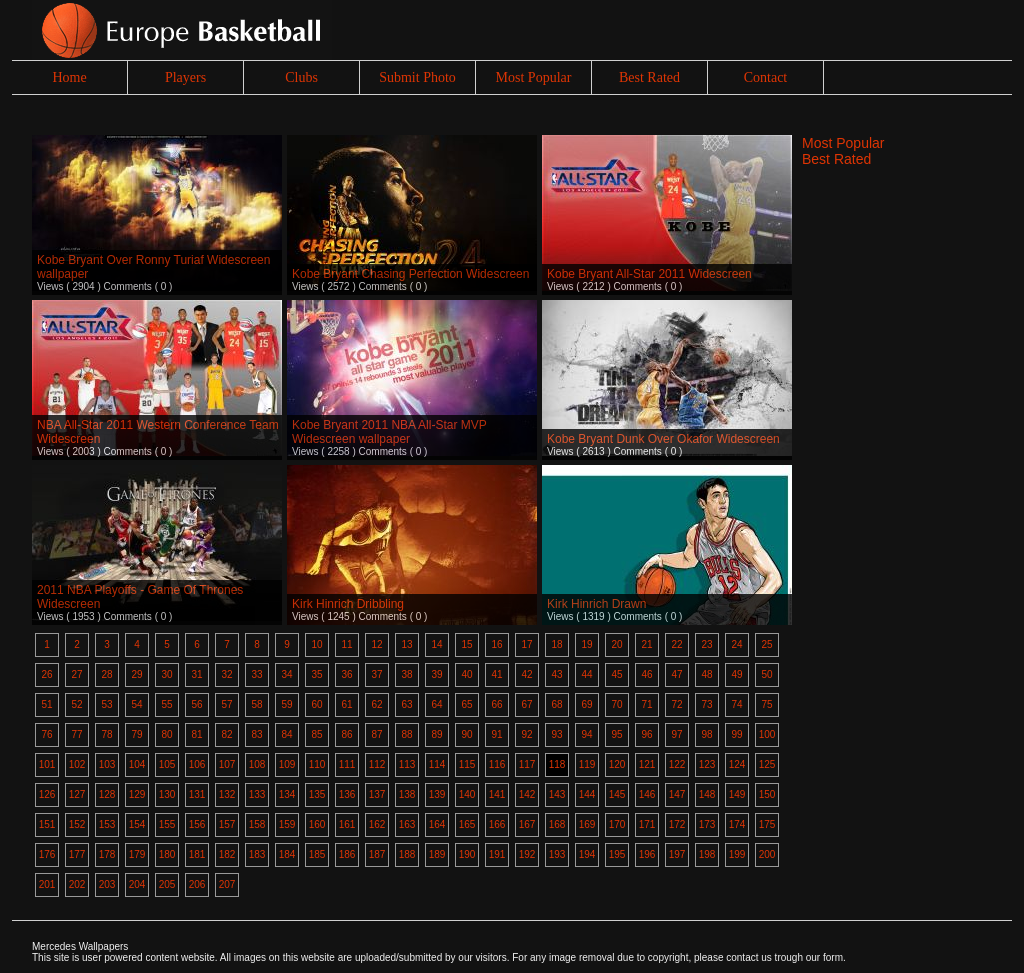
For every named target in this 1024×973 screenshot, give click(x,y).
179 (137, 854)
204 (137, 884)
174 (737, 824)
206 (197, 884)
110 (317, 764)
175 (767, 824)
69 (586, 704)
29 (136, 674)
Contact (766, 77)
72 (676, 704)
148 (707, 794)
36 (346, 674)
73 (706, 704)
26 (46, 674)
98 (706, 734)
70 (616, 704)
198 (707, 854)
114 (437, 764)
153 (107, 824)
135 (317, 794)
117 (527, 764)
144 (587, 794)
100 (767, 734)
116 (497, 764)
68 (556, 704)
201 (47, 884)
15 (466, 644)
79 (136, 734)
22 (676, 644)
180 (167, 854)
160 (317, 824)
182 (227, 854)
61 (346, 704)
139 (437, 794)
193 (557, 854)
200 (767, 854)
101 (47, 764)
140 (467, 794)
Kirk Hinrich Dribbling (348, 604)
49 (736, 674)
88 (406, 734)
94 (586, 734)
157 (227, 824)
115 (467, 764)
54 (136, 704)
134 (287, 794)
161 (347, 824)
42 (526, 674)
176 (47, 854)
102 (77, 764)
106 (197, 764)
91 (496, 734)
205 (167, 884)
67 (526, 704)
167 (527, 824)
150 (767, 794)
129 (137, 794)
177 (77, 854)
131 (197, 794)
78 (106, 734)
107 (227, 764)
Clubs (301, 77)
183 (257, 854)
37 (376, 674)
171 (647, 824)
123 (707, 764)
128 (107, 794)
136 (347, 794)
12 (376, 644)
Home (69, 77)
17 (526, 644)
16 (496, 644)
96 (646, 734)
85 (316, 734)
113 (407, 764)
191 (497, 854)
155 (167, 824)
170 (617, 824)
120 (617, 764)
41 (496, 674)
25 (766, 644)
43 (556, 674)
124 (737, 764)
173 (707, 824)
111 (347, 764)
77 (76, 734)
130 (167, 794)
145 (617, 794)
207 (227, 884)
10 (316, 644)
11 (346, 644)
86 (346, 734)
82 (226, 734)
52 (76, 704)
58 (256, 704)
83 (256, 734)
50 (766, 674)
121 (647, 764)
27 (76, 674)
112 (377, 764)
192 (527, 854)
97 (676, 734)
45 (616, 674)
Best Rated (649, 77)
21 (646, 644)
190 (467, 854)
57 (226, 704)
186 (347, 854)
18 (556, 644)
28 (106, 674)
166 (497, 824)
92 (526, 734)
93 (556, 734)
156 (197, 824)
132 (227, 794)
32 (226, 674)
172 (677, 824)
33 (256, 674)
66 (496, 704)
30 (166, 674)
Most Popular (534, 77)
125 (767, 764)
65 (466, 704)
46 (646, 674)
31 (196, 674)
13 (406, 644)
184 (287, 854)
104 (137, 764)
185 (317, 854)
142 (527, 794)
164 (437, 824)
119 (587, 764)
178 (107, 854)
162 (377, 824)
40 (466, 674)
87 (376, 734)
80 (166, 734)
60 (316, 704)
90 (466, 734)
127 (77, 794)
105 (167, 764)
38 (406, 674)
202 (77, 884)
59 (286, 704)
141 (497, 794)
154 (137, 824)
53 (106, 704)
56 (196, 704)
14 (436, 644)
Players (185, 77)
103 (107, 764)
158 (257, 824)
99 (736, 734)
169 (587, 824)
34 (286, 674)
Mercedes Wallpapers (80, 946)
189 (437, 854)
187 (377, 854)
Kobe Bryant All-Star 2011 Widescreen (649, 274)
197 (677, 854)
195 (617, 854)
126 (47, 794)
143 (557, 794)
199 (737, 854)
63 (406, 704)
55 (166, 704)
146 (647, 794)
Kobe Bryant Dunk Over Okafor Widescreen (663, 439)
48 (706, 674)
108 (257, 764)
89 (436, 734)
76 (46, 734)
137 (377, 794)
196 (647, 854)
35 (316, 674)
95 (616, 734)
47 (676, 674)
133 (257, 794)
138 (407, 794)
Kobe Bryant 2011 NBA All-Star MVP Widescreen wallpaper (389, 432)
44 (586, 674)
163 (407, 824)
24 (736, 644)
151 (47, 824)
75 (766, 704)
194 (587, 854)
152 (77, 824)
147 (677, 794)
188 (407, 854)
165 (467, 824)
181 (197, 854)
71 (646, 704)
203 (107, 884)
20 (616, 644)
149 (737, 794)
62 (376, 704)
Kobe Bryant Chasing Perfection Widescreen (410, 274)
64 (436, 704)
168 (557, 824)
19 (586, 644)
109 (287, 764)
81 (196, 734)
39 (436, 674)
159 (287, 824)
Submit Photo (417, 77)
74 (736, 704)
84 (286, 734)
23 (706, 644)
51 (46, 704)
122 (677, 764)
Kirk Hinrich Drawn (596, 604)
